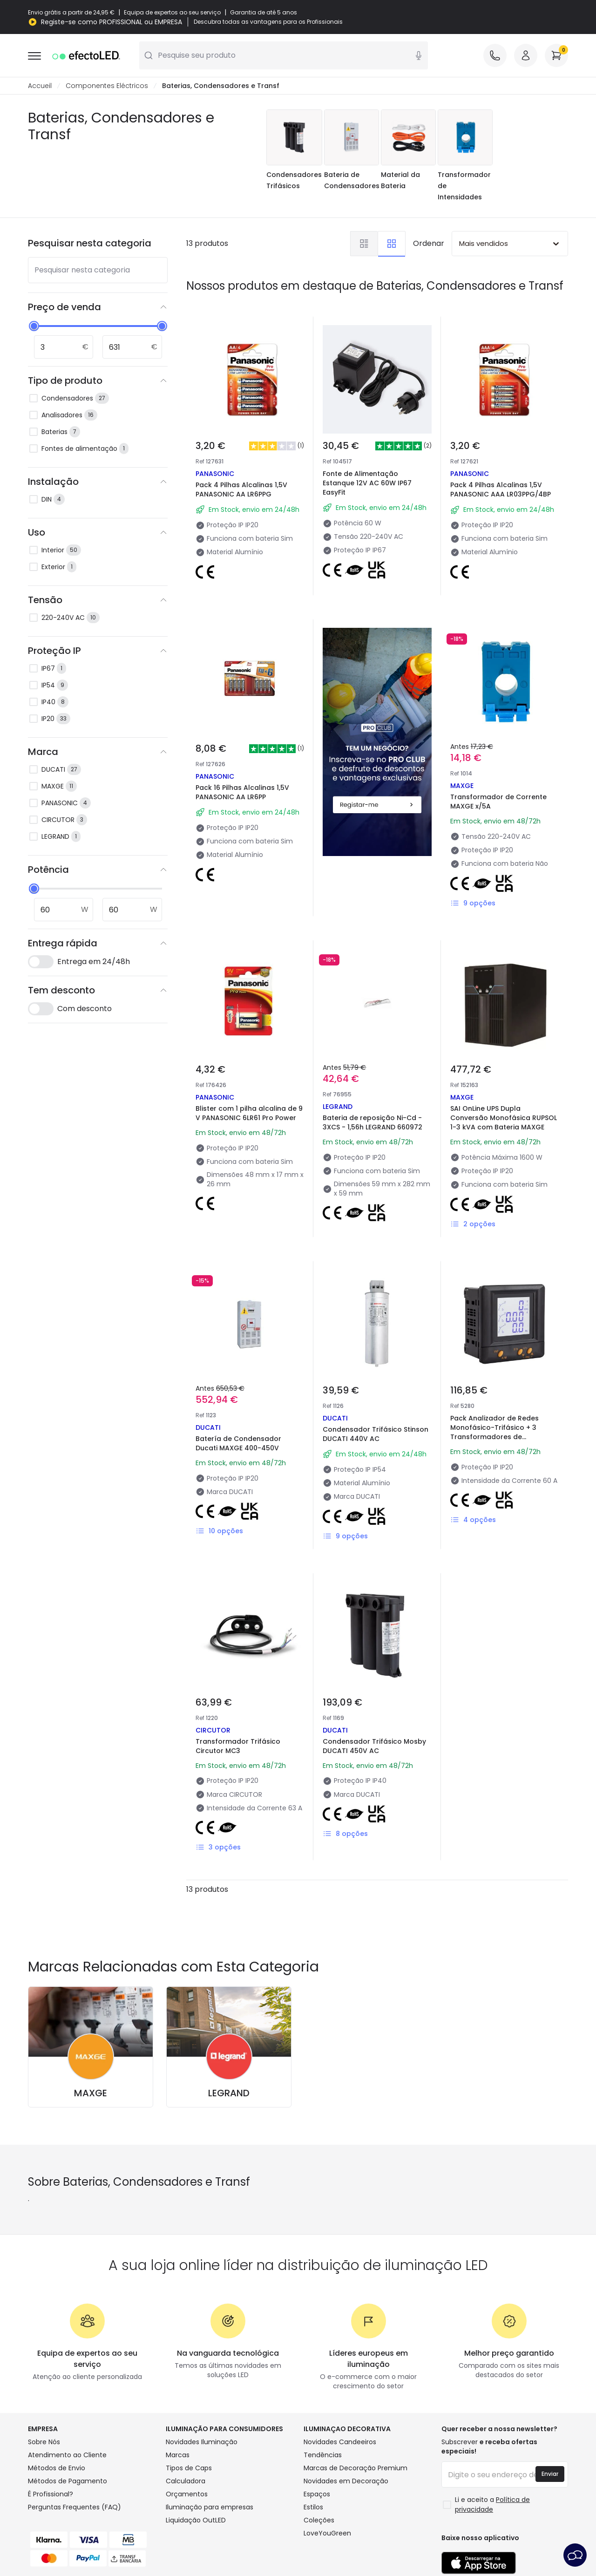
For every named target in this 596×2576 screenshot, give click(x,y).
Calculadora (185, 2481)
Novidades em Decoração (346, 2481)
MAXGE (90, 2093)
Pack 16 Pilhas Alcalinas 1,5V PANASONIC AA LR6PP (242, 792)
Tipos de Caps (189, 2468)
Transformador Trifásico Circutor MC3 (238, 1746)
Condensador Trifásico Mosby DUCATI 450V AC (374, 1746)
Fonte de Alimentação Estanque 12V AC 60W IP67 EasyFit (367, 483)
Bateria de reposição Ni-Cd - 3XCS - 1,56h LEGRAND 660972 (372, 1122)
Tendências (323, 2455)
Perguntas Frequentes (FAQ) (74, 2507)
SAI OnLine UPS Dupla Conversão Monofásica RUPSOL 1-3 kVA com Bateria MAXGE (503, 1118)
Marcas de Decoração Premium (355, 2468)
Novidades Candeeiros (340, 2442)
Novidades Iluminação (201, 2442)
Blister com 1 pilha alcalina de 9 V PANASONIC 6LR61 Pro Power (249, 1113)
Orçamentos (187, 2494)
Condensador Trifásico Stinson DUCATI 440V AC (375, 1434)
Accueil (40, 85)
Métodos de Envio (56, 2468)
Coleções (319, 2520)
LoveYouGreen (327, 2533)
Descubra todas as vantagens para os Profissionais (268, 22)
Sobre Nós (44, 2442)
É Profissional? (50, 2494)
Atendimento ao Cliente (67, 2455)
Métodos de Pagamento (67, 2481)
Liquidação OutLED (196, 2520)
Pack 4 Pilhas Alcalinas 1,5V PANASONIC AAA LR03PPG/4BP (500, 489)
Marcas (178, 2455)
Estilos (313, 2507)
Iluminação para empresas (209, 2507)
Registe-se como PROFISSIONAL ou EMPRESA (111, 22)
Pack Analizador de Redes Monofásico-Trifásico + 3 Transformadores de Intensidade (494, 1432)
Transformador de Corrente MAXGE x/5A (498, 801)
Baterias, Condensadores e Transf (220, 85)
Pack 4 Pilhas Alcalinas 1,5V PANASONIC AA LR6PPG (241, 489)
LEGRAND (229, 2093)
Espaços (317, 2494)
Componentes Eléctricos (107, 85)
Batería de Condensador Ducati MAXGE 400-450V (238, 1443)
